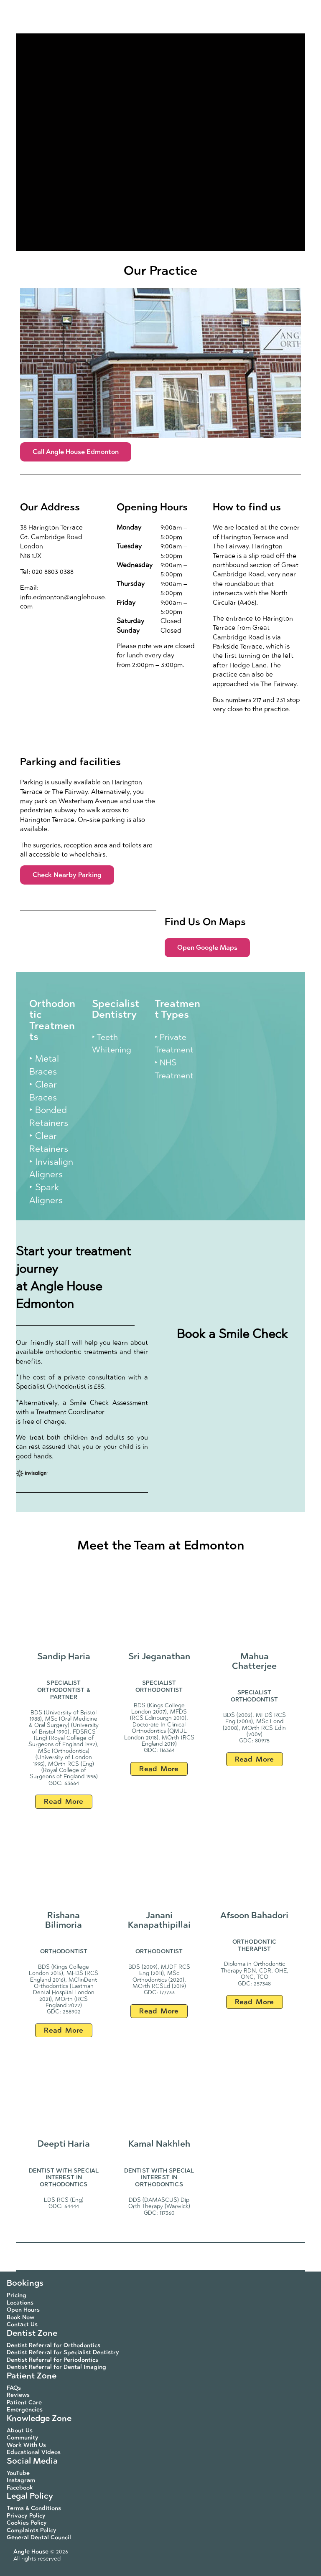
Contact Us (22, 2324)
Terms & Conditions (34, 2508)
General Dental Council (39, 2537)
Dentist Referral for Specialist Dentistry (63, 2352)
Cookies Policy (27, 2522)
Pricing (16, 2295)
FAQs (14, 2387)
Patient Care (24, 2402)
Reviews (18, 2395)
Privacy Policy (26, 2515)
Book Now (20, 2317)
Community (22, 2437)
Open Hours (23, 2309)
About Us (20, 2430)
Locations (20, 2302)
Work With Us (26, 2445)
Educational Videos (34, 2452)
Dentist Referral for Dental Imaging (56, 2367)
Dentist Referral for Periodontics (52, 2359)
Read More (63, 1801)
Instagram (21, 2480)
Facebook (20, 2487)
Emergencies (25, 2409)
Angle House (30, 2551)
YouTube (18, 2473)
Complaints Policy (31, 2530)
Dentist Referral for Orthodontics (53, 2345)
